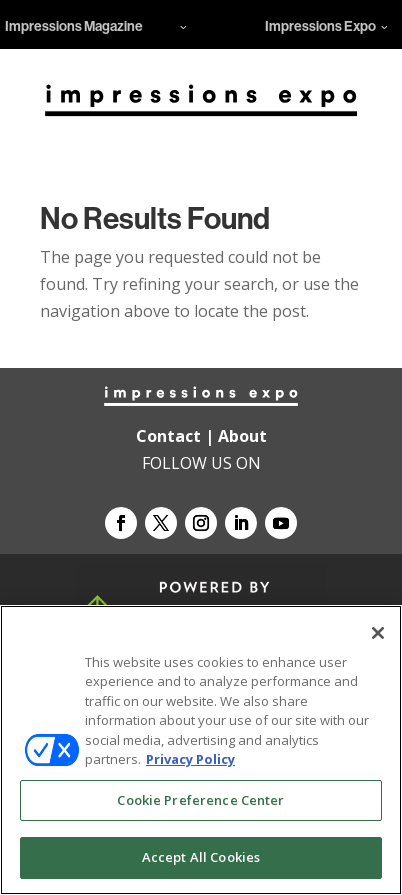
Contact (168, 436)
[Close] (378, 633)
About (242, 436)
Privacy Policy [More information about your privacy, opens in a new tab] (190, 759)
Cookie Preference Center (200, 800)
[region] (201, 750)
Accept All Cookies (201, 857)
